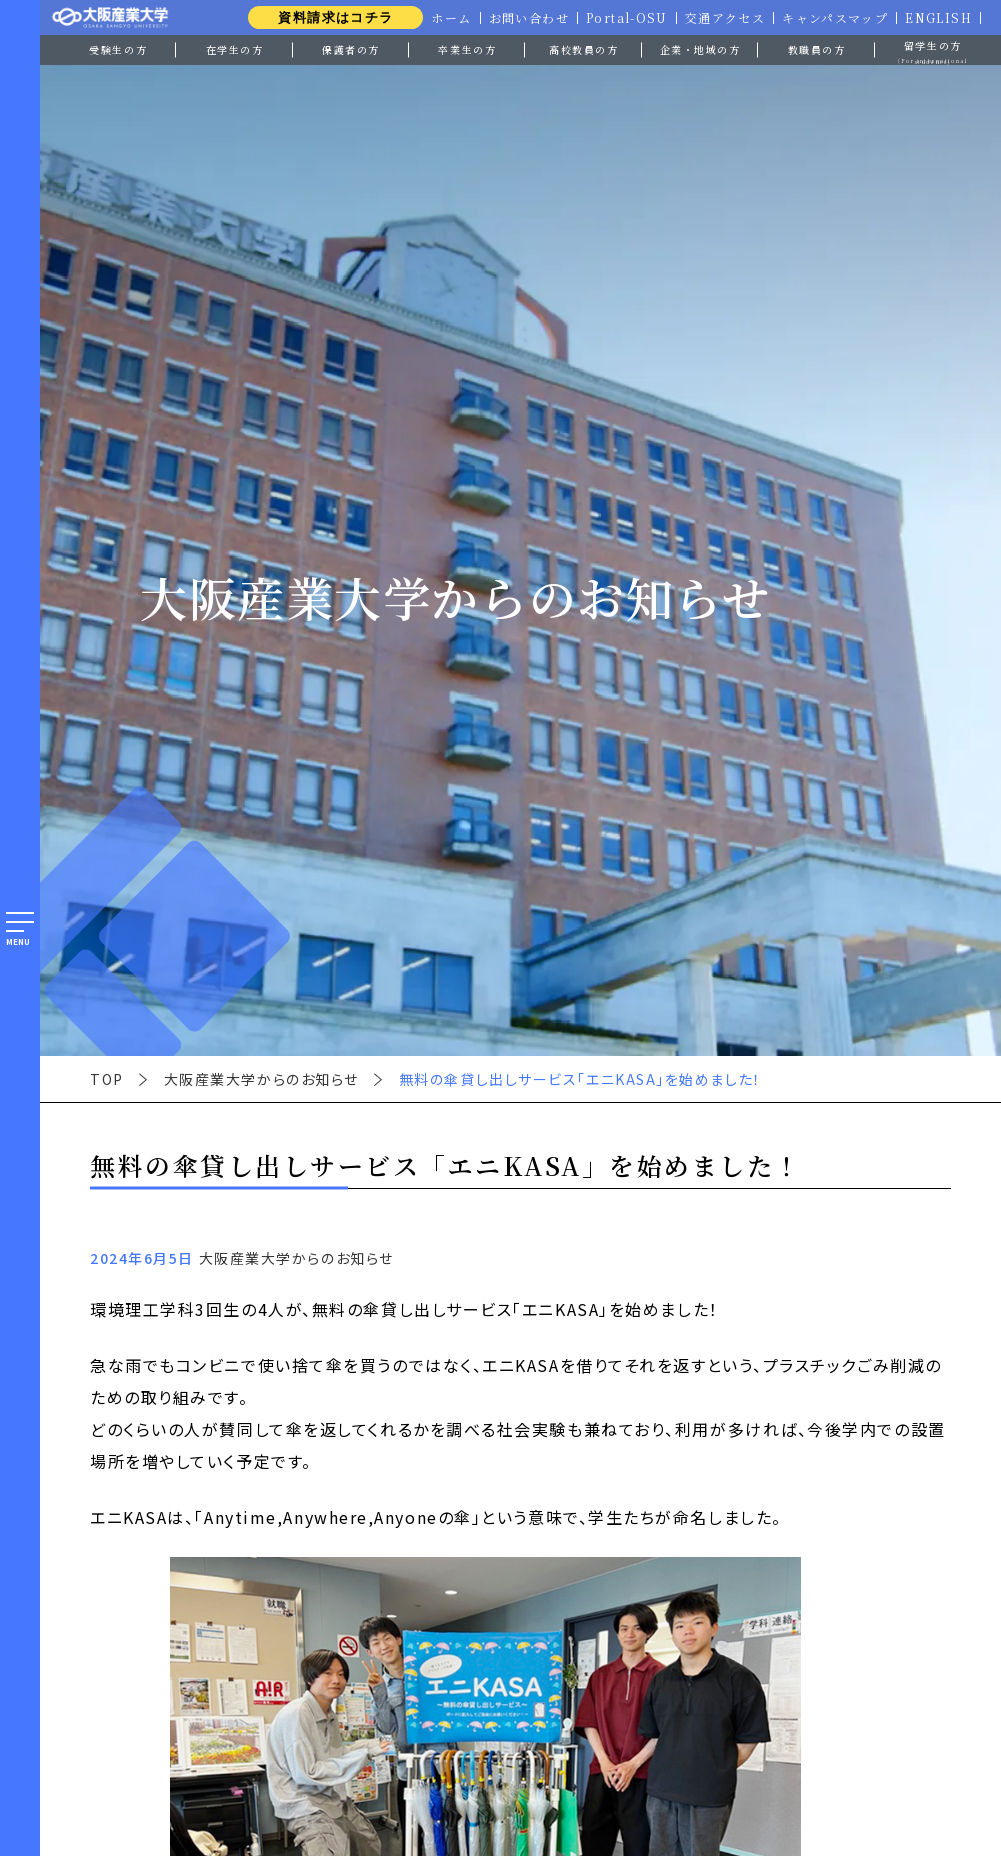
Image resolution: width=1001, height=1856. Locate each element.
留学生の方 (933, 50)
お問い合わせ (523, 18)
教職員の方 (817, 49)
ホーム (445, 18)
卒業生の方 (467, 49)
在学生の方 (235, 49)
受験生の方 (118, 49)
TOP (107, 1079)
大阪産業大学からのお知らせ (261, 1079)
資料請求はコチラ (329, 17)
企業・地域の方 (700, 49)
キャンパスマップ (833, 18)
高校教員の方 (583, 49)
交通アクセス (721, 18)
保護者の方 (351, 49)
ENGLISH (938, 18)
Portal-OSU (623, 18)
